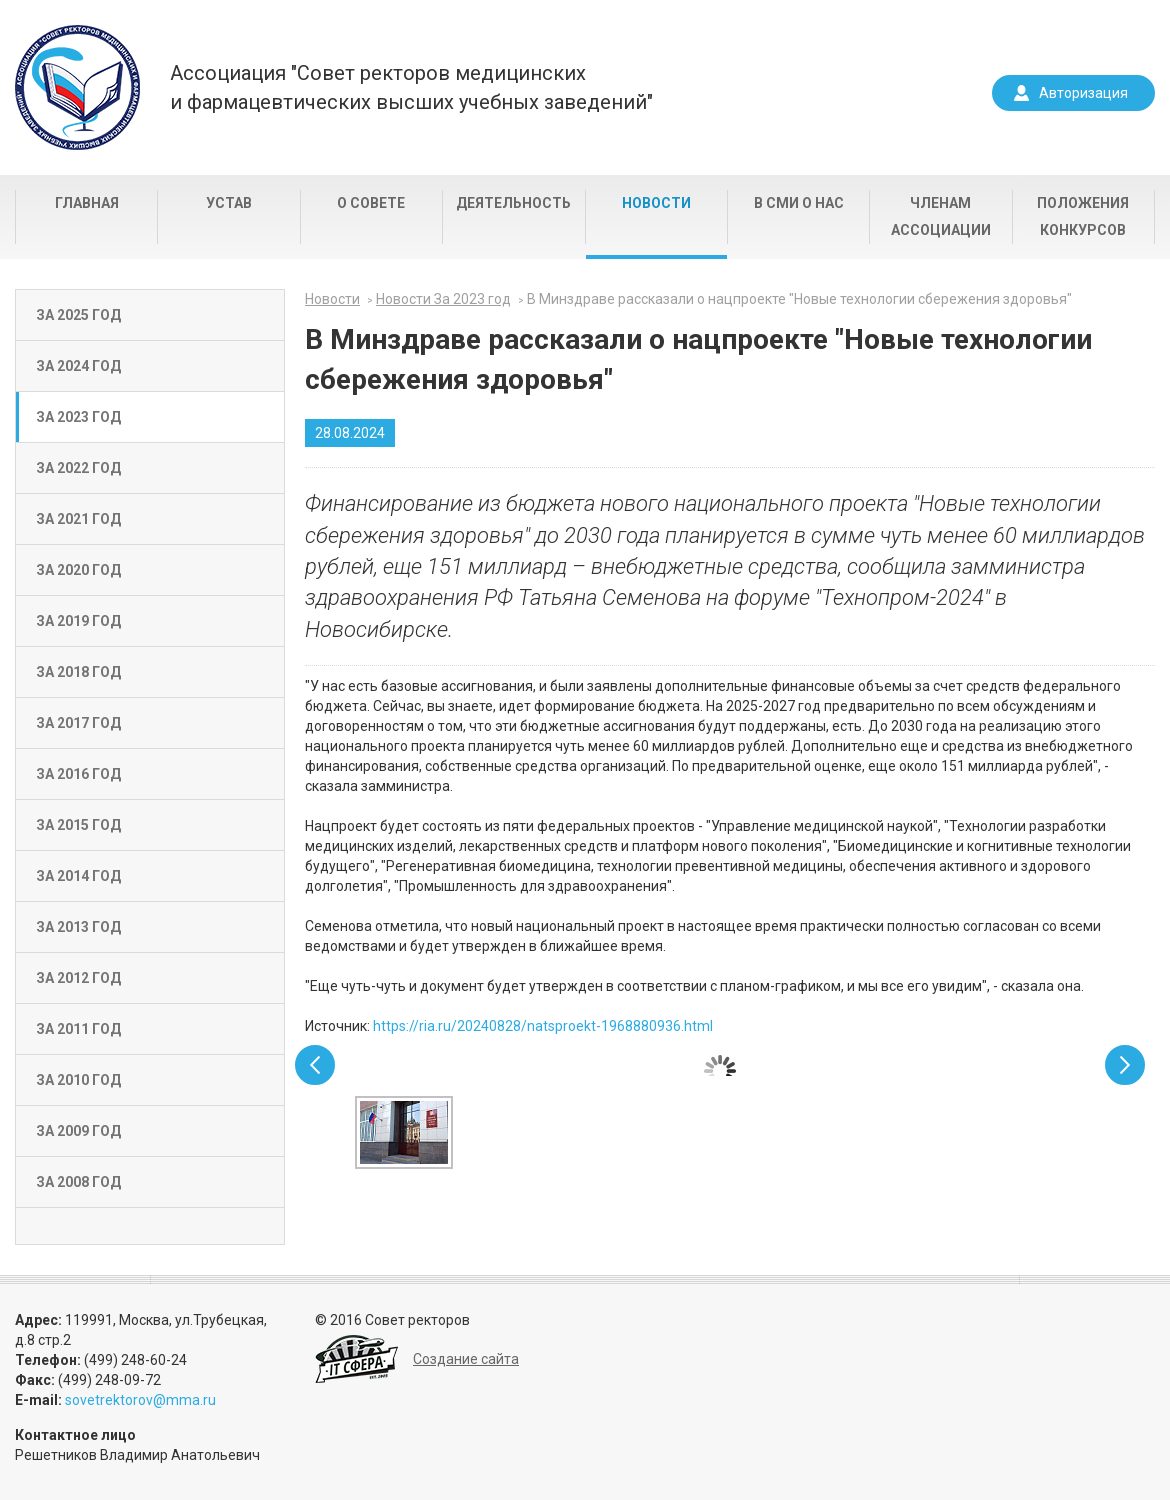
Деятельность (513, 203)
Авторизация (1083, 93)
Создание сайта (466, 1359)
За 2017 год (78, 723)
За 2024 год (78, 366)
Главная (87, 203)
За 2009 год (78, 1131)
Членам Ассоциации (941, 216)
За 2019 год (78, 621)
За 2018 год (78, 672)
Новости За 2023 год (443, 299)
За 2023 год (78, 417)
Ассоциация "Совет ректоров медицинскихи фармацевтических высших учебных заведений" (411, 87)
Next (1125, 1065)
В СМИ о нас (799, 203)
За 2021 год (78, 519)
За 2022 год (78, 468)
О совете (371, 203)
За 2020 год (78, 570)
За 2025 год (78, 315)
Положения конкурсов (1083, 216)
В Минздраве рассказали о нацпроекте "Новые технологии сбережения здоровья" (799, 299)
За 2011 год (78, 1029)
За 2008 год (78, 1182)
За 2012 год (78, 978)
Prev (315, 1065)
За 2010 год (78, 1080)
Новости (656, 203)
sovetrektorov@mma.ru (140, 1400)
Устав (229, 203)
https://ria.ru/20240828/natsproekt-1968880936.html (543, 1026)
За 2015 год (78, 825)
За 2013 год (78, 927)
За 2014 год (78, 876)
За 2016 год (78, 774)
